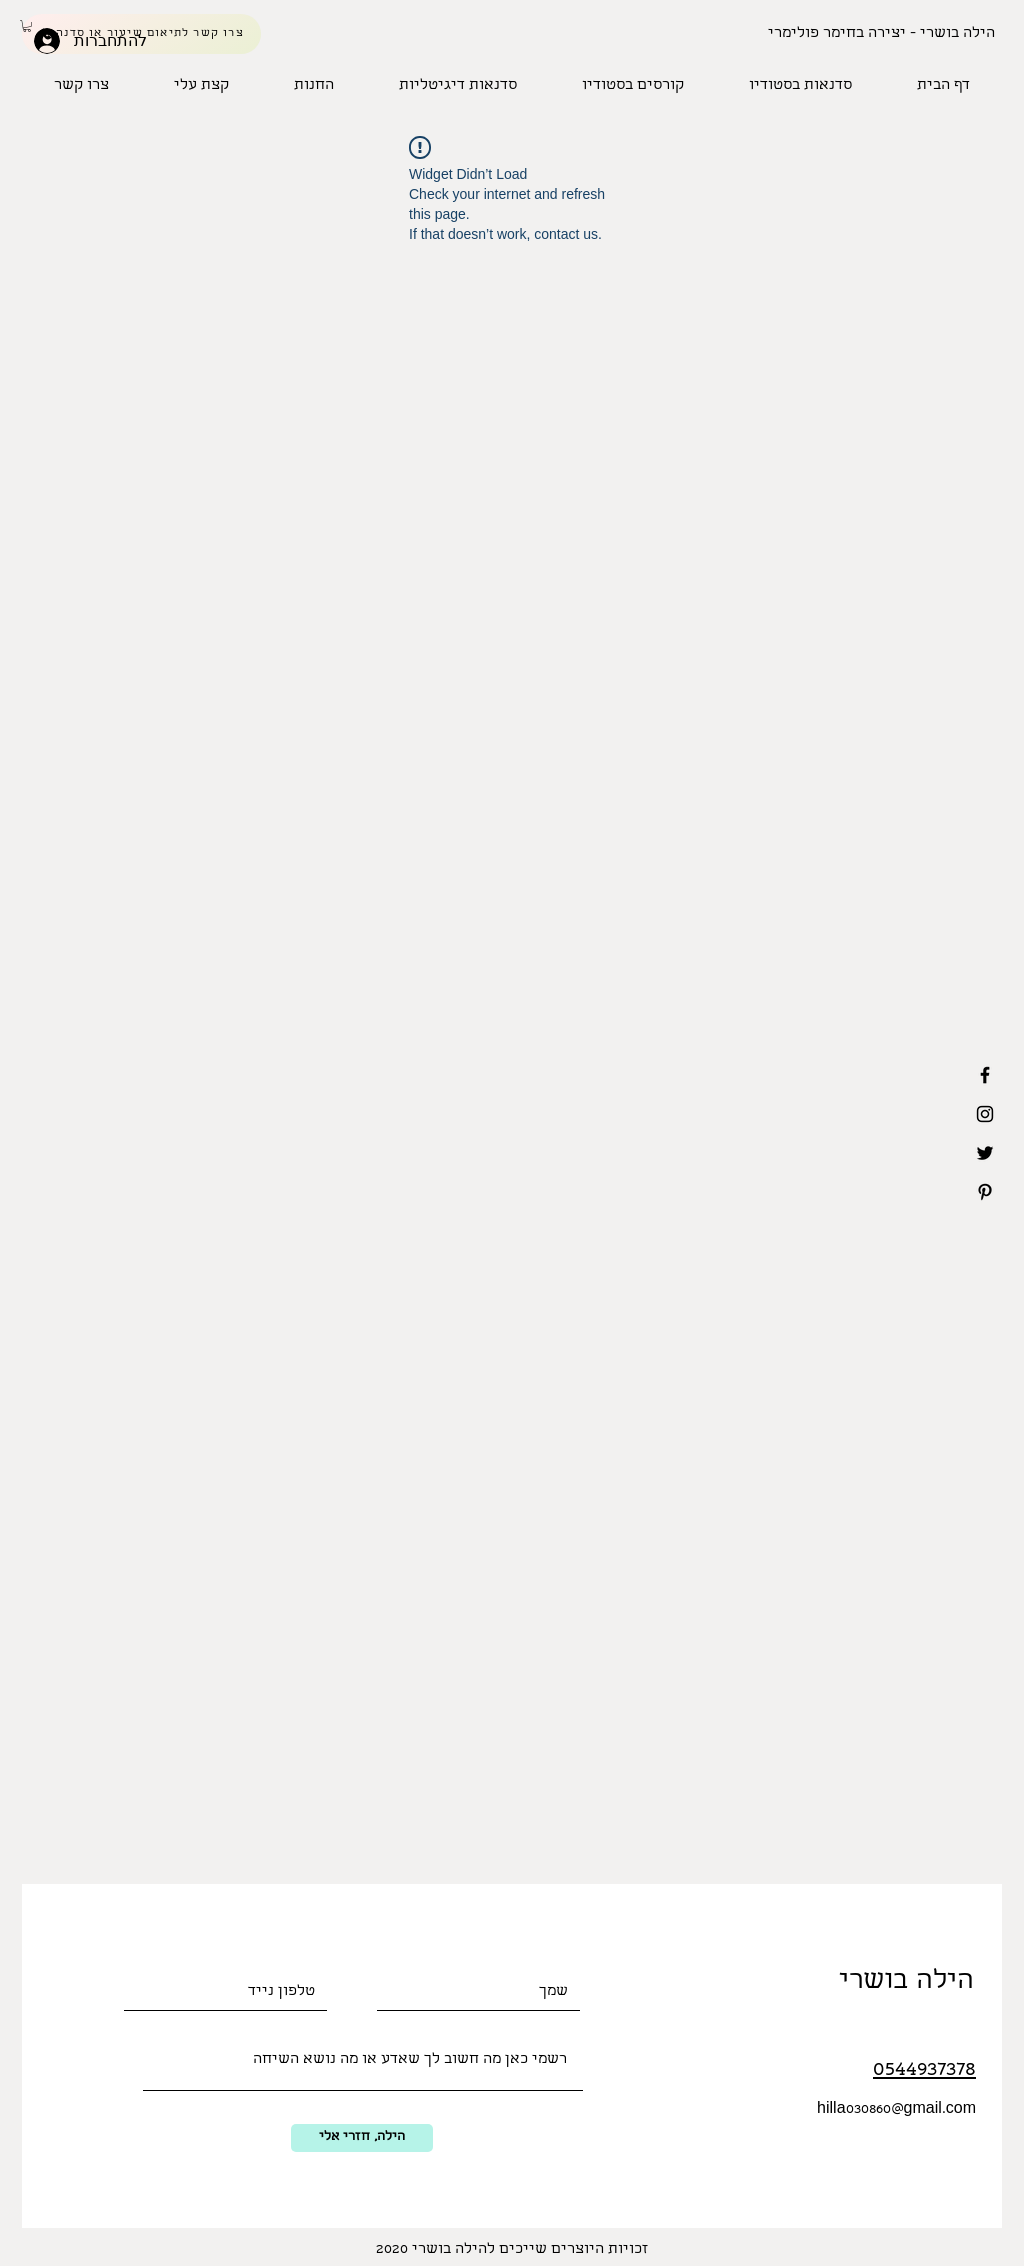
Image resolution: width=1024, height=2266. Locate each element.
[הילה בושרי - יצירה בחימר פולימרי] (881, 34)
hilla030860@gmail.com (896, 2110)
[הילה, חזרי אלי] (362, 2138)
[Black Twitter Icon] (985, 1153)
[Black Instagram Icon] (985, 1114)
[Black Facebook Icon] (985, 1075)
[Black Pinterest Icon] (985, 1192)
